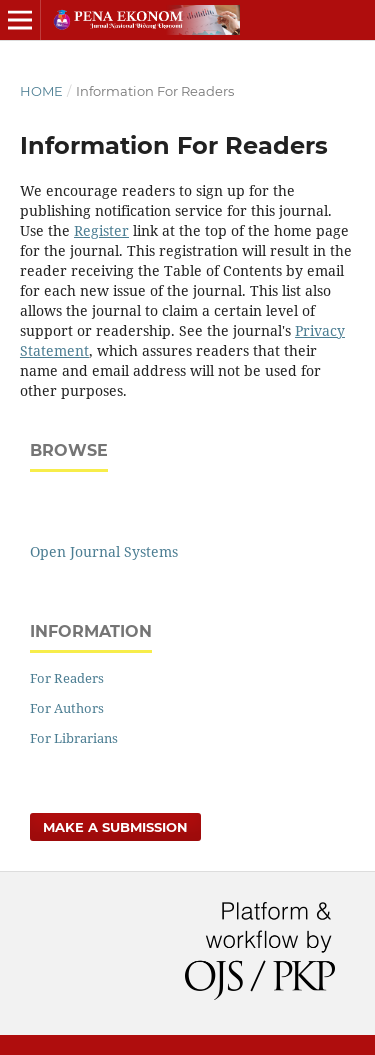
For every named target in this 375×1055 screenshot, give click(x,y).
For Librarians (74, 738)
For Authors (67, 708)
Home (41, 91)
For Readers (67, 678)
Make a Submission (115, 827)
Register (101, 230)
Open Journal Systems (104, 551)
